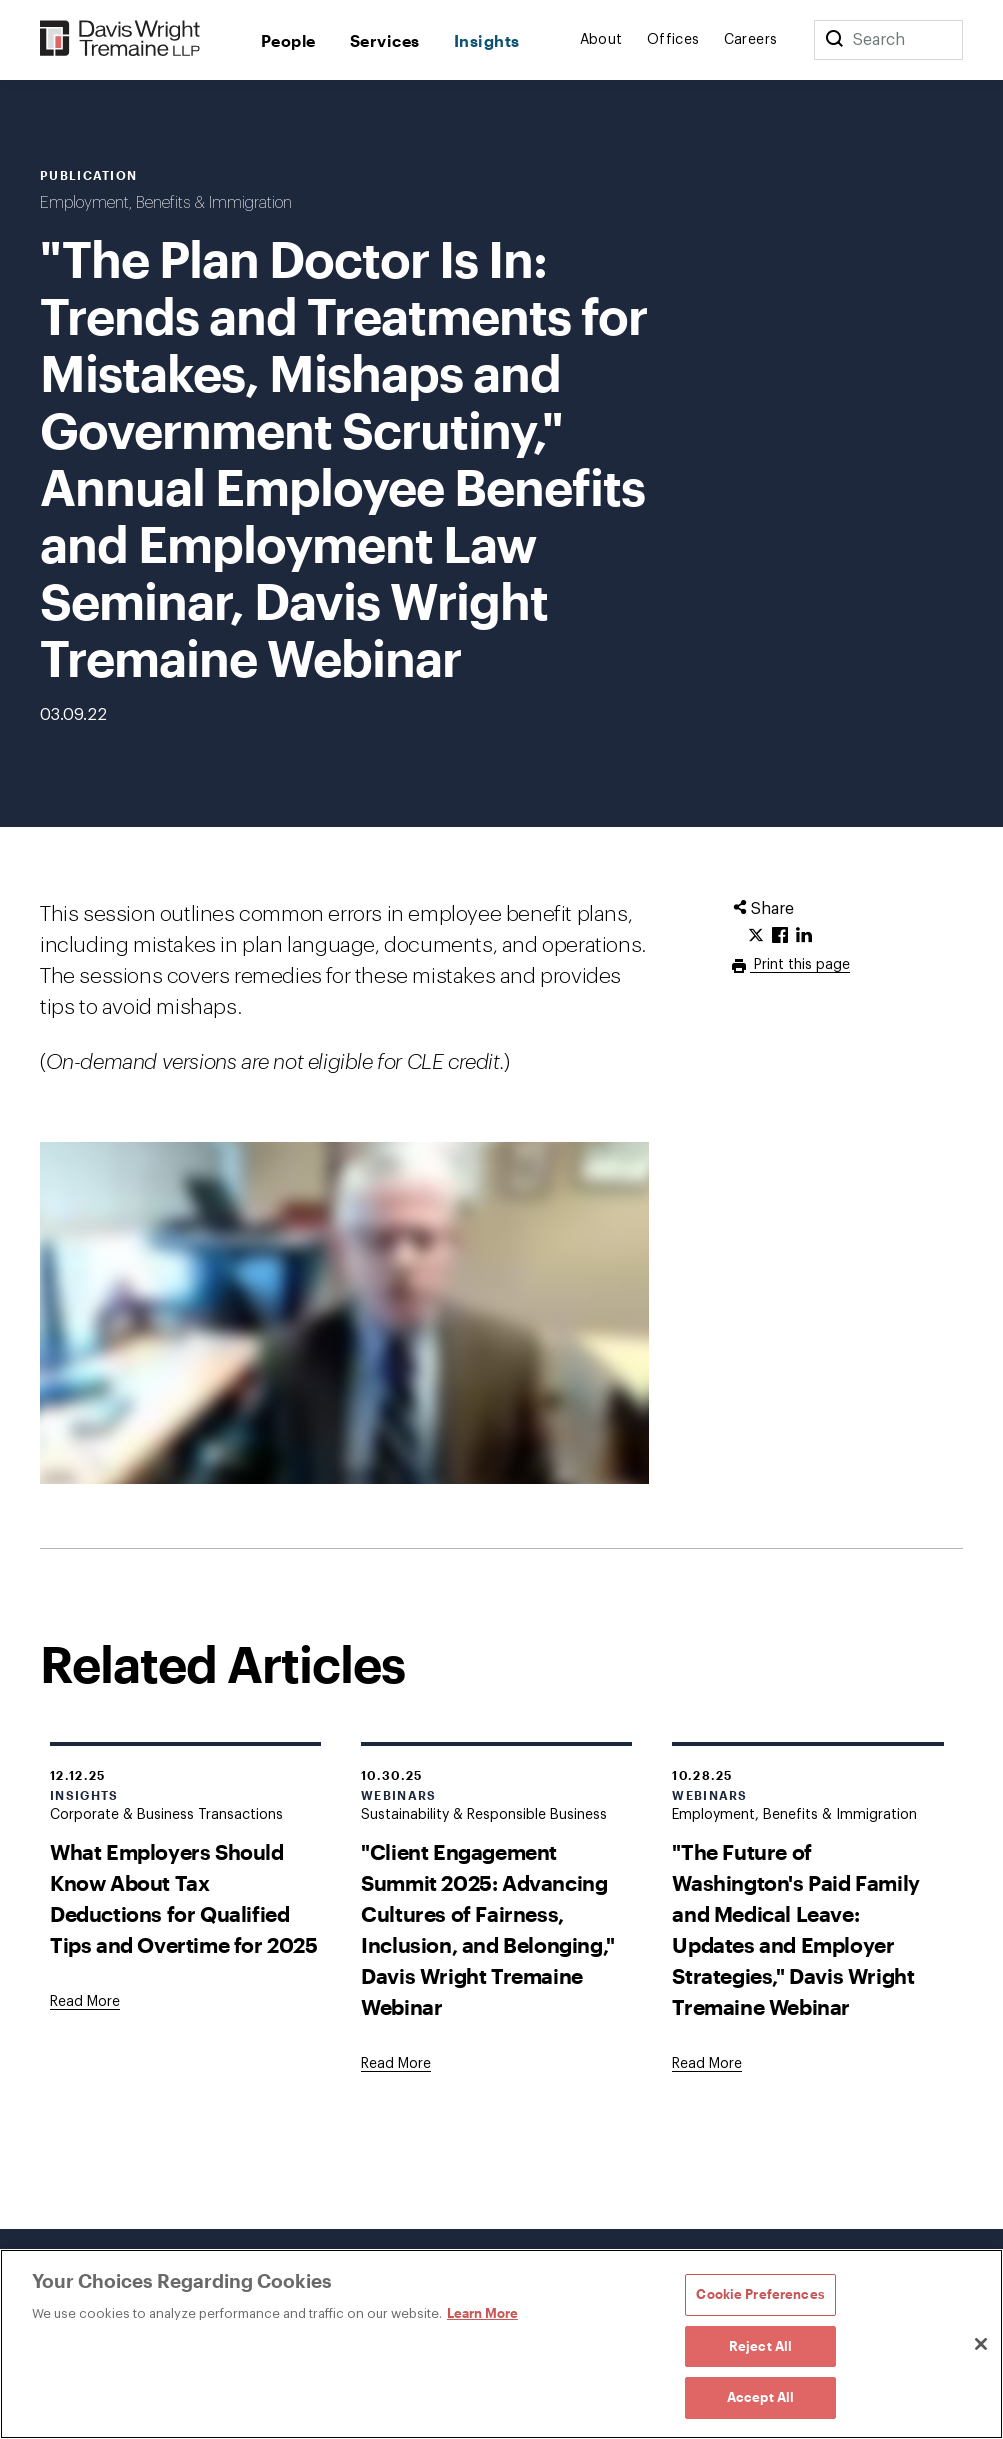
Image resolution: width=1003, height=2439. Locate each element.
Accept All (760, 2397)
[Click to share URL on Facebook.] (780, 936)
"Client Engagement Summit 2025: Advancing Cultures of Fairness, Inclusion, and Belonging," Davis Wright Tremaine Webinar (488, 1929)
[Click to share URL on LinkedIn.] (804, 936)
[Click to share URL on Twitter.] (756, 936)
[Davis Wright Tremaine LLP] (120, 39)
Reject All (760, 2346)
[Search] (834, 40)
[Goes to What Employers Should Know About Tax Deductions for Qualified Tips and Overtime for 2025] (85, 2002)
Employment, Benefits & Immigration (166, 203)
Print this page (800, 965)
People (288, 40)
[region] (501, 2344)
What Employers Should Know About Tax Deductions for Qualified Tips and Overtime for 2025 (184, 1898)
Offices (673, 40)
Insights (487, 40)
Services (385, 40)
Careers (751, 40)
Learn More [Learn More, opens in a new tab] (482, 2313)
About (601, 40)
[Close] (981, 2344)
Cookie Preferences (760, 2294)
